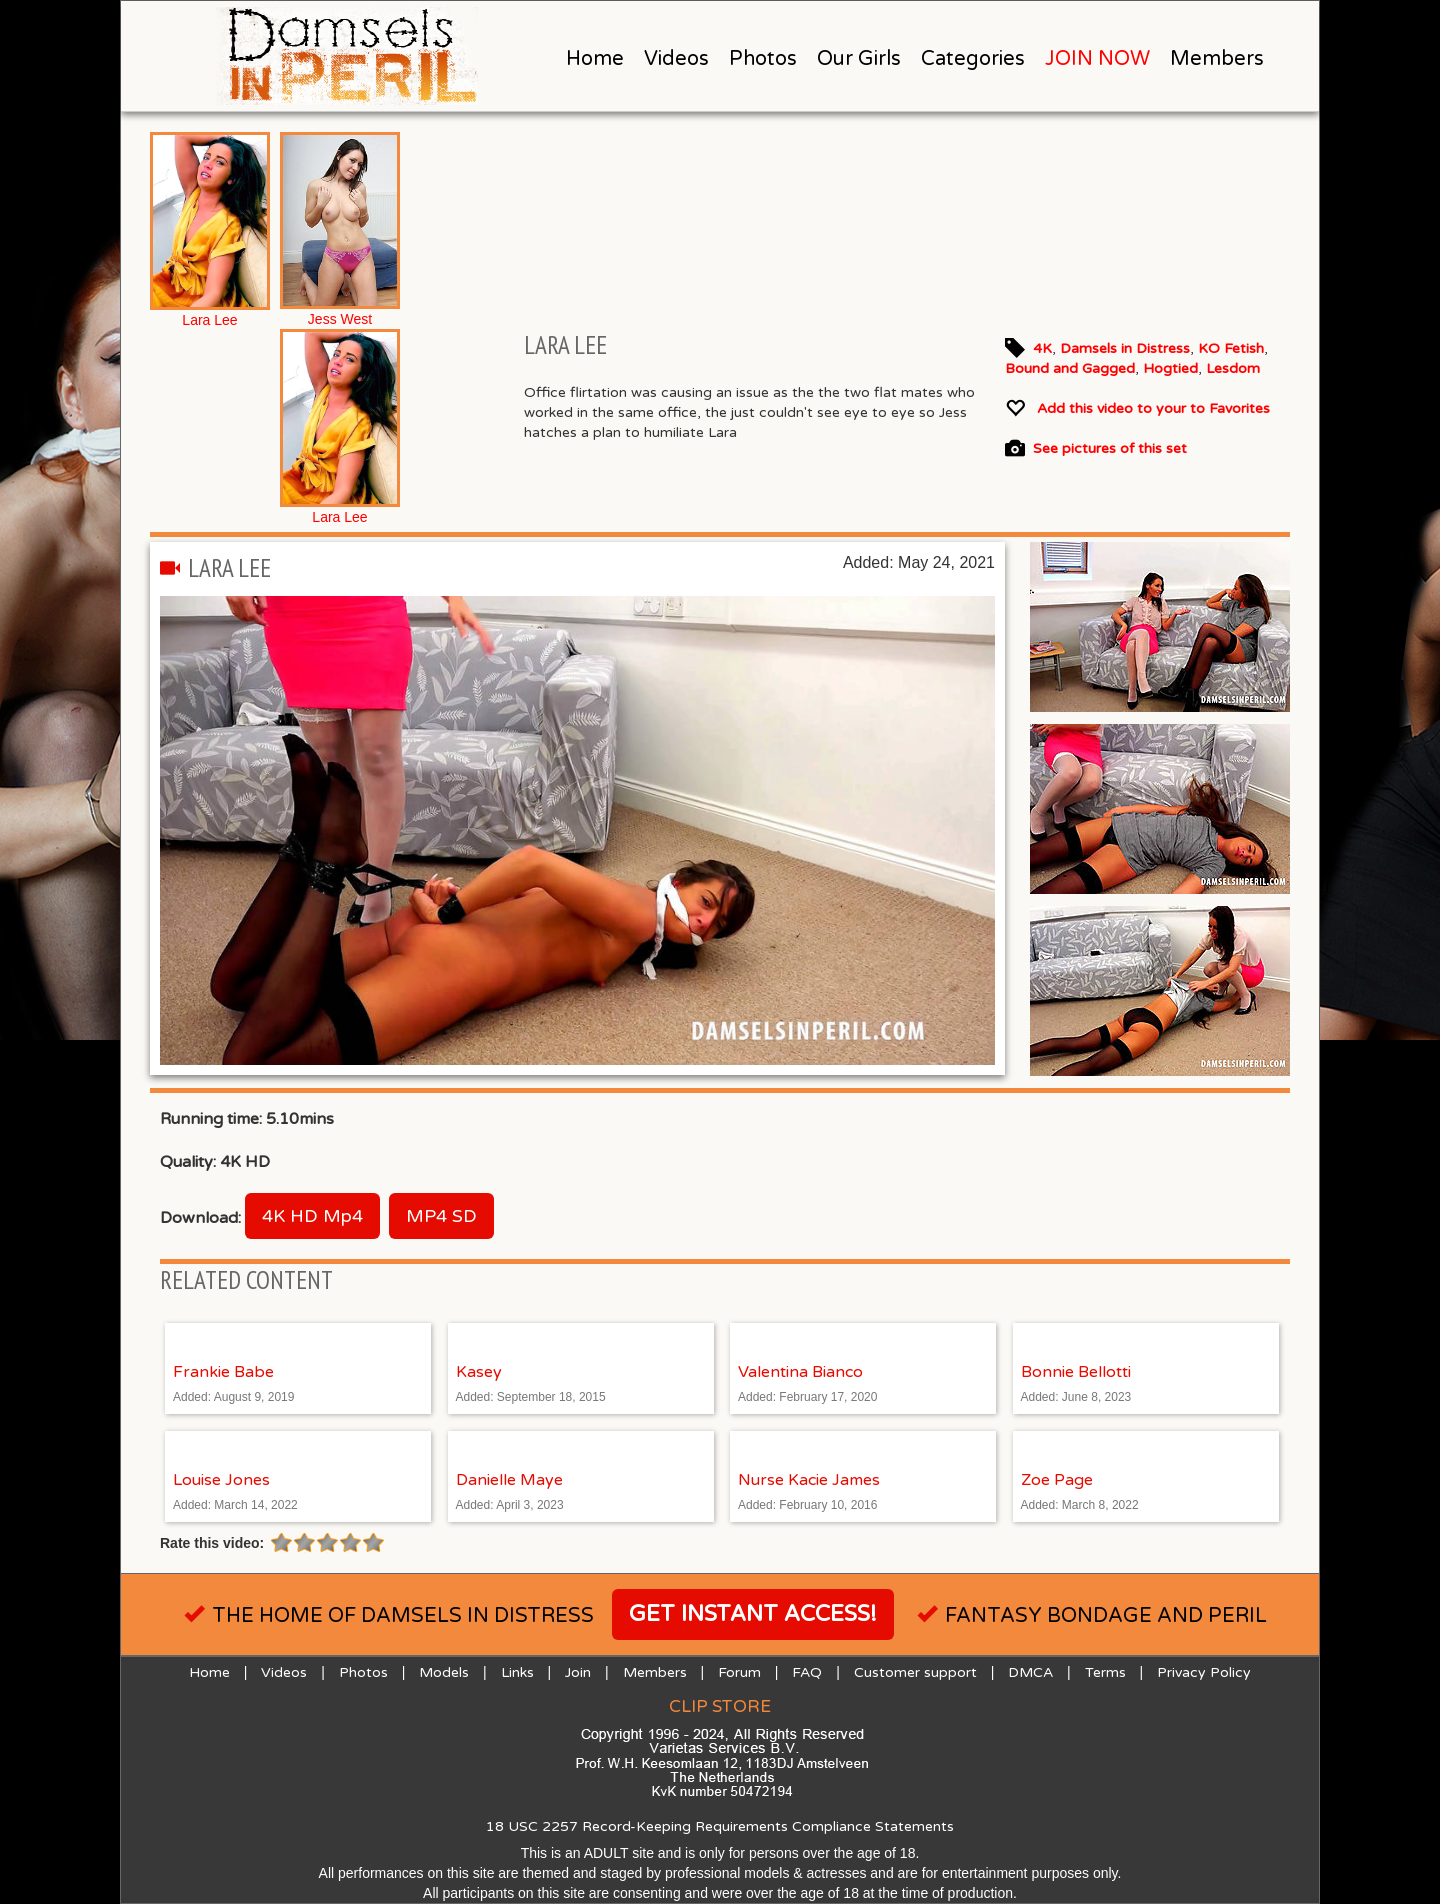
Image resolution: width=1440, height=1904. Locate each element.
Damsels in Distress (1125, 348)
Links (517, 1672)
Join (578, 1672)
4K (1042, 348)
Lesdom (1233, 368)
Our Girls (859, 59)
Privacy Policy (1204, 1672)
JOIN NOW (1097, 59)
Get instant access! (753, 1614)
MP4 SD (441, 1216)
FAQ (807, 1672)
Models (444, 1672)
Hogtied (1170, 368)
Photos (763, 59)
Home (595, 59)
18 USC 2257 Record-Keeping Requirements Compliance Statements (720, 1826)
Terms (1105, 1672)
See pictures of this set (1110, 449)
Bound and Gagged (1070, 368)
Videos (676, 59)
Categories (973, 59)
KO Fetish (1231, 348)
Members (1217, 59)
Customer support (915, 1672)
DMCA (1030, 1672)
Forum (739, 1672)
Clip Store (720, 1706)
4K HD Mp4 (312, 1216)
